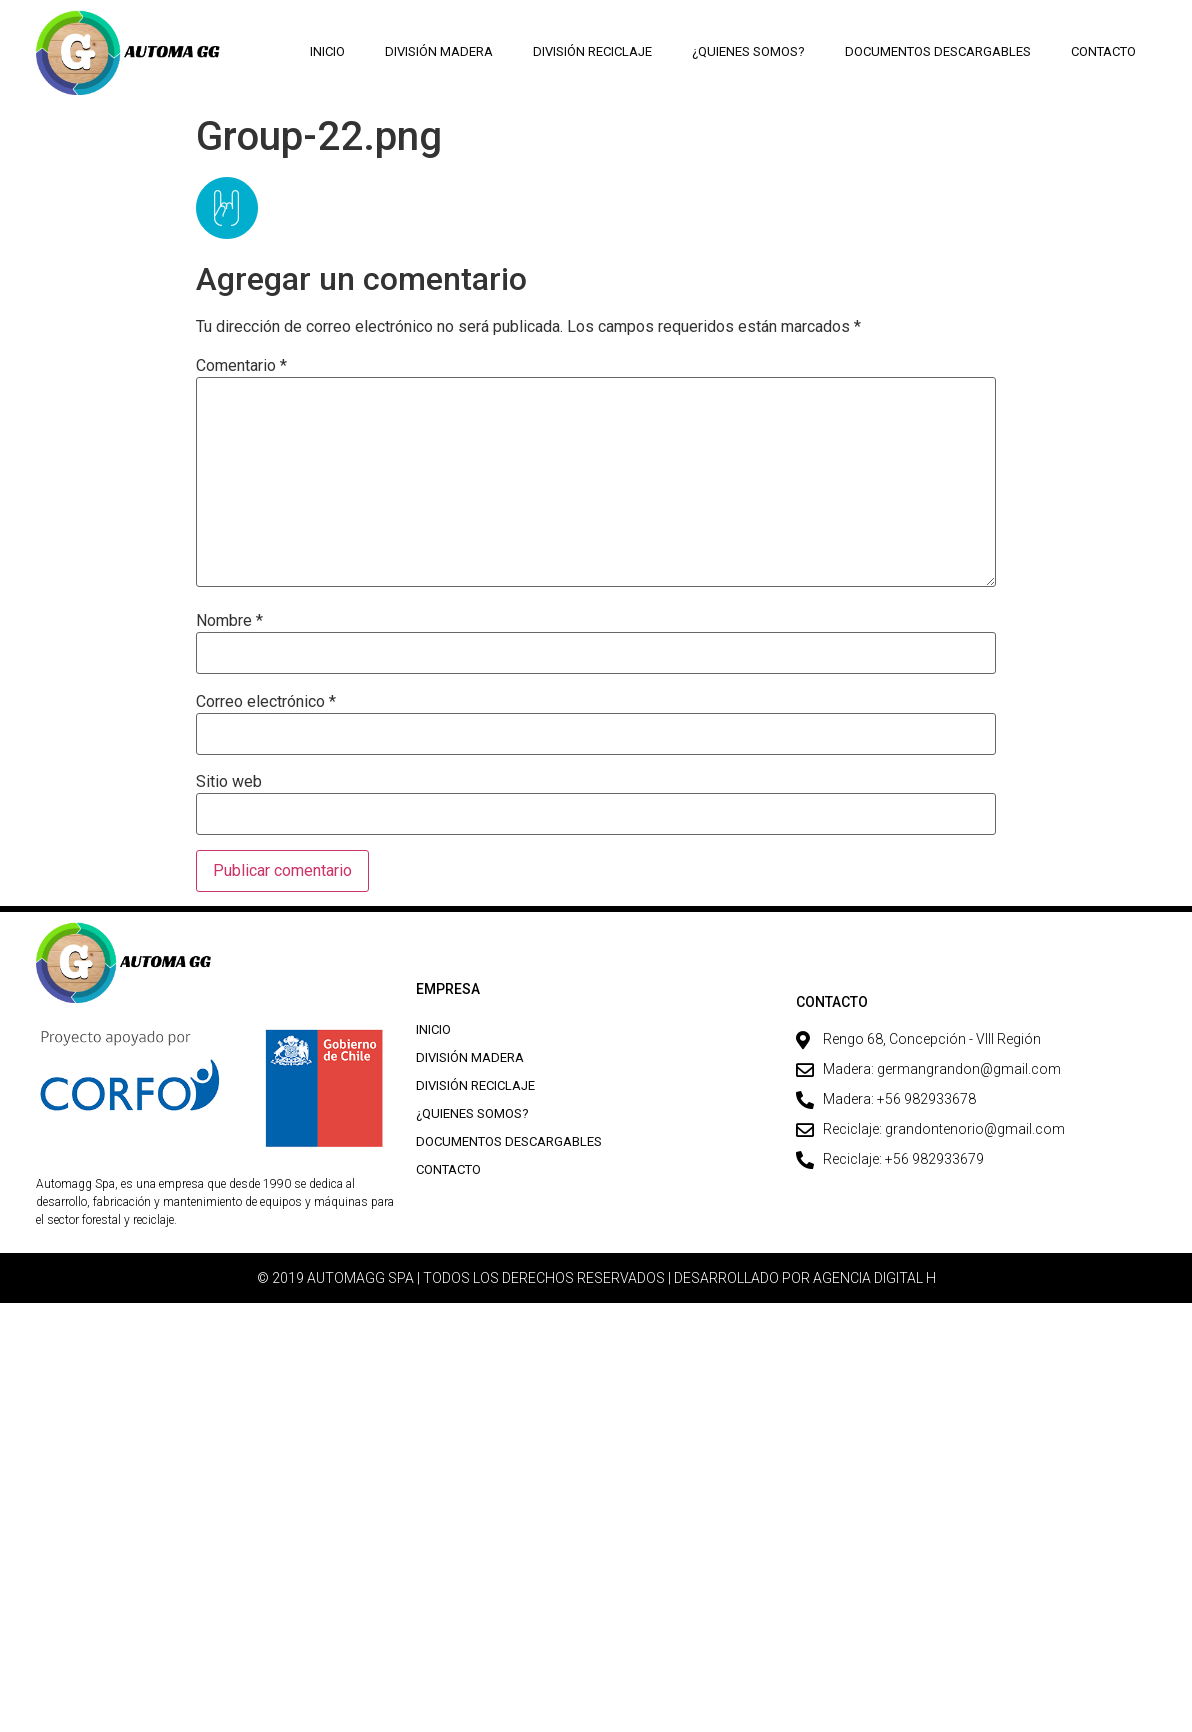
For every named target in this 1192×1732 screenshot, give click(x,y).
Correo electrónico (266, 702)
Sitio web (229, 782)
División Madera (440, 51)
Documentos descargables (938, 51)
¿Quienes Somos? (748, 51)
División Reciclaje (593, 51)
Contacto (1103, 51)
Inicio (328, 51)
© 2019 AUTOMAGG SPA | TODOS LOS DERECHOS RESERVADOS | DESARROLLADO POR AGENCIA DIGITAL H (596, 1278)
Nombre (229, 621)
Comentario (241, 366)
